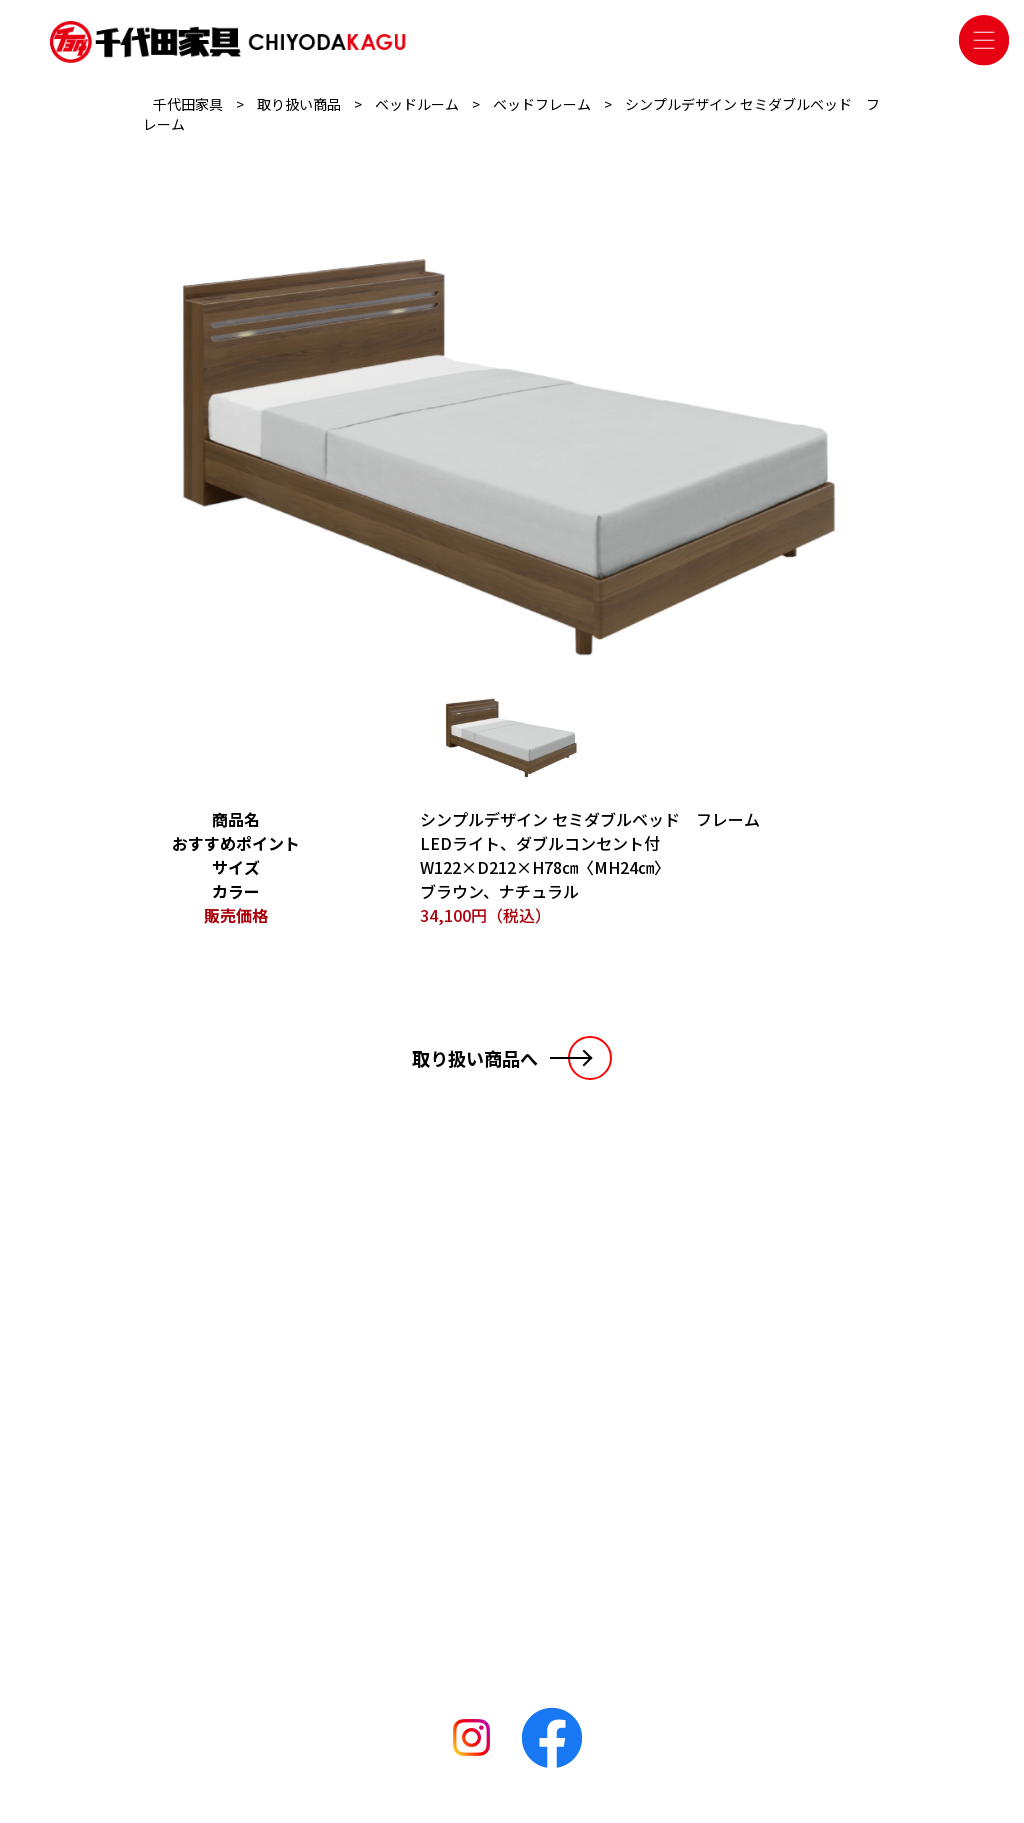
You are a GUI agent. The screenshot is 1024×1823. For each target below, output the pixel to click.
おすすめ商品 (345, 1549)
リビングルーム (352, 1437)
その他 (324, 1577)
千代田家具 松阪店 (540, 1493)
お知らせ (210, 1447)
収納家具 (331, 1521)
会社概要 (210, 1511)
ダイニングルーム (359, 1493)
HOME (202, 1415)
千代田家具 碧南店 (540, 1549)
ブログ (202, 1479)
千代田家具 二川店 (540, 1521)
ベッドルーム (345, 1465)
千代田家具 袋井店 (540, 1465)
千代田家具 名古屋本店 (554, 1437)
